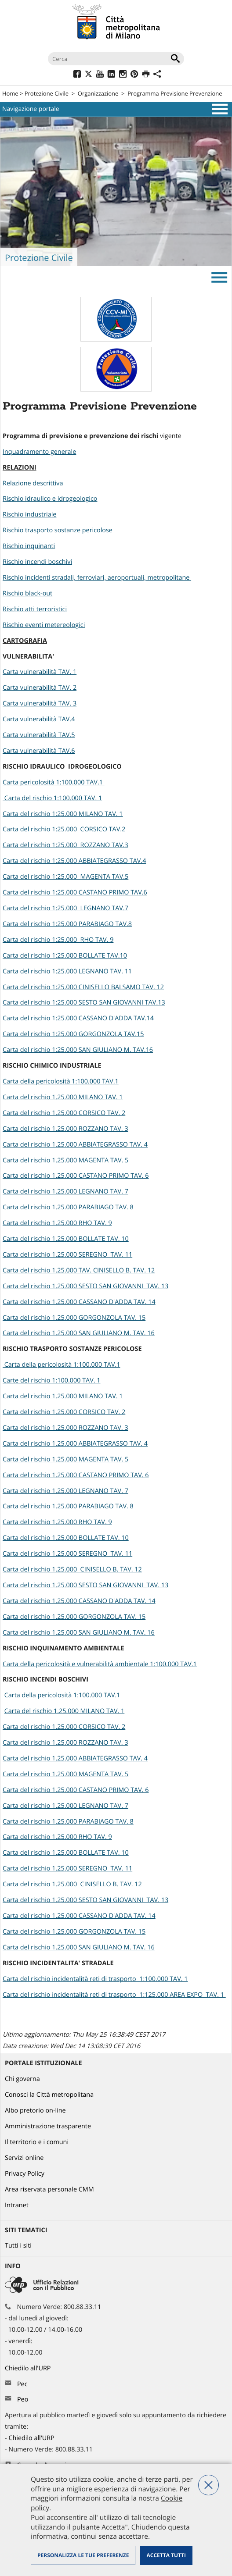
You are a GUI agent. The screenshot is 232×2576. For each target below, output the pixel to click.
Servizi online (24, 2158)
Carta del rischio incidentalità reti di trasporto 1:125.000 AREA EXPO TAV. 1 (114, 1995)
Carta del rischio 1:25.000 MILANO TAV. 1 (63, 814)
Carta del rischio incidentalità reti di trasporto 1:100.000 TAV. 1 (95, 1979)
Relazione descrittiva (33, 483)
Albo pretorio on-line (35, 2110)
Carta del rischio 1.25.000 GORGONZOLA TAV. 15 (74, 1318)
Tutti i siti (18, 2245)
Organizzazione (98, 93)
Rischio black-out (27, 593)
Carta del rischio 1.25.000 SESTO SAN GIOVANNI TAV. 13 (85, 1286)
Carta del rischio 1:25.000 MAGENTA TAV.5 (65, 877)
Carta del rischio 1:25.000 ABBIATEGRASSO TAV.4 (74, 861)
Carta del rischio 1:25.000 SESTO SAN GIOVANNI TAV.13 (84, 1002)
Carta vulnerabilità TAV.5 (39, 735)
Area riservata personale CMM (49, 2189)
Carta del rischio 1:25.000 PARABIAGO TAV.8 (67, 924)
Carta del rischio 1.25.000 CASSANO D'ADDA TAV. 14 (79, 1302)
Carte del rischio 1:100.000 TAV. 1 (52, 1380)
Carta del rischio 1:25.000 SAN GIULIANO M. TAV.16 (78, 1050)
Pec (22, 2384)
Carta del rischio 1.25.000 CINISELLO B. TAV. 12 (72, 1569)
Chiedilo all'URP (28, 2368)
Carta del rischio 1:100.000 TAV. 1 (52, 798)
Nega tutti (208, 2485)
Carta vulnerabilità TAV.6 (39, 751)
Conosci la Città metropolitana (49, 2095)
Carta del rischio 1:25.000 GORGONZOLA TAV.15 (73, 1034)
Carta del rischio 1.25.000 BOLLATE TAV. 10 (66, 1239)
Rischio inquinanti (29, 546)
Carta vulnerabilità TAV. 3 (39, 703)
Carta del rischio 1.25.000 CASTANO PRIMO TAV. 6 (76, 1176)
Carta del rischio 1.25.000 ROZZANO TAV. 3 (65, 1129)
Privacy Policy (24, 2174)
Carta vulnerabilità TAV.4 (39, 719)
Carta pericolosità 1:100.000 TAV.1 (54, 782)
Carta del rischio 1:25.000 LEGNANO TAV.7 (65, 908)
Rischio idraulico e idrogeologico (50, 499)
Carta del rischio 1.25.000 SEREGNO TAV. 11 (67, 1255)
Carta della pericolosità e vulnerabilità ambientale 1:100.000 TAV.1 (100, 1664)
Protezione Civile (47, 93)
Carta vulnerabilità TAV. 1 (39, 672)
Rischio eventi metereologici (44, 625)
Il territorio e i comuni (37, 2142)
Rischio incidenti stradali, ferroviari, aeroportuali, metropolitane (97, 578)
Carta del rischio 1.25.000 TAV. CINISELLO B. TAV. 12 (79, 1270)
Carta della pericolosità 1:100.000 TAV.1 (61, 1081)
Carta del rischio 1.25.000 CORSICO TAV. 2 (64, 1113)
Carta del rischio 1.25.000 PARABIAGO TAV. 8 (68, 1207)
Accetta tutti (165, 2555)
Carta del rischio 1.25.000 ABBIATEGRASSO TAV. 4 (75, 1144)
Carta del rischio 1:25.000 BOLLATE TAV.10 (65, 955)
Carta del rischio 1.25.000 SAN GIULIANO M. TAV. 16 (79, 1333)
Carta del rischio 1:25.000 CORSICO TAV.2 (64, 829)
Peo (22, 2399)
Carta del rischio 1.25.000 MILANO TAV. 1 (63, 1097)
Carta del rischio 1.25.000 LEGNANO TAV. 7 (65, 1191)
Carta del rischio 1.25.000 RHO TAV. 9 (57, 1223)
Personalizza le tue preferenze (83, 2555)
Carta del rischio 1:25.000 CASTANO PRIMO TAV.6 (75, 892)
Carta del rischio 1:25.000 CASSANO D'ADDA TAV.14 (78, 1018)
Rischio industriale (29, 514)
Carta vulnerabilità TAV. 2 (39, 688)
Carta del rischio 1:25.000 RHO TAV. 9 (58, 940)
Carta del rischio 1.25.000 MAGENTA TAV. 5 (65, 1160)
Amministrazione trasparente (48, 2126)
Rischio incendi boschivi (37, 562)
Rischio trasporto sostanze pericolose (57, 530)
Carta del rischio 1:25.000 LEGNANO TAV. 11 (67, 971)
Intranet (17, 2205)
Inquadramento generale (39, 452)
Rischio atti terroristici (35, 609)
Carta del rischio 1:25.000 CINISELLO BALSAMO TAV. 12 (83, 987)
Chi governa (22, 2079)
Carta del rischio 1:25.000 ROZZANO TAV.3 (65, 845)
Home (10, 93)
